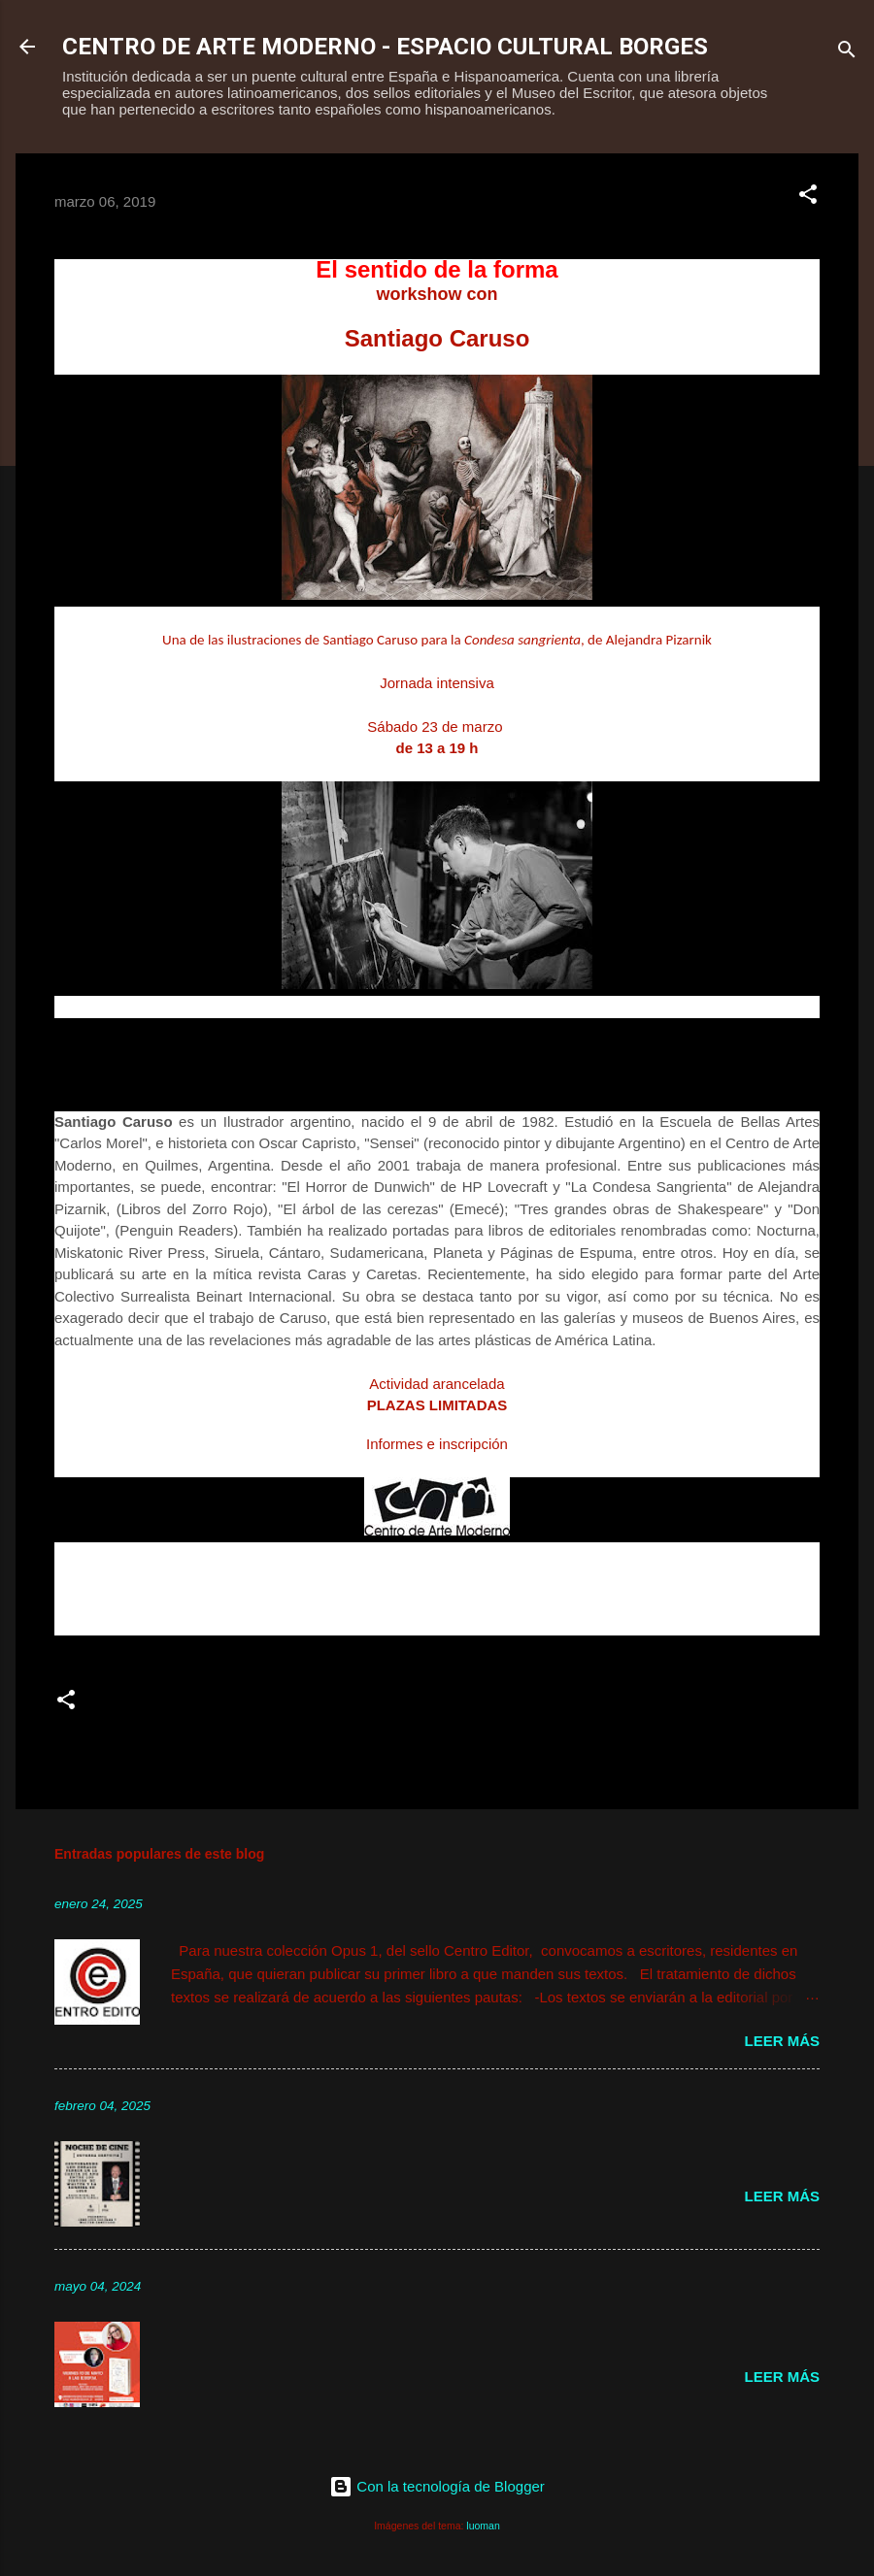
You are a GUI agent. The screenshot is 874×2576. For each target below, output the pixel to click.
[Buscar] (846, 53)
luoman (482, 2525)
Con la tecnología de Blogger (437, 2486)
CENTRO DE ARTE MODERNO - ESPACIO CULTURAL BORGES (385, 46)
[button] (808, 197)
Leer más (782, 2040)
